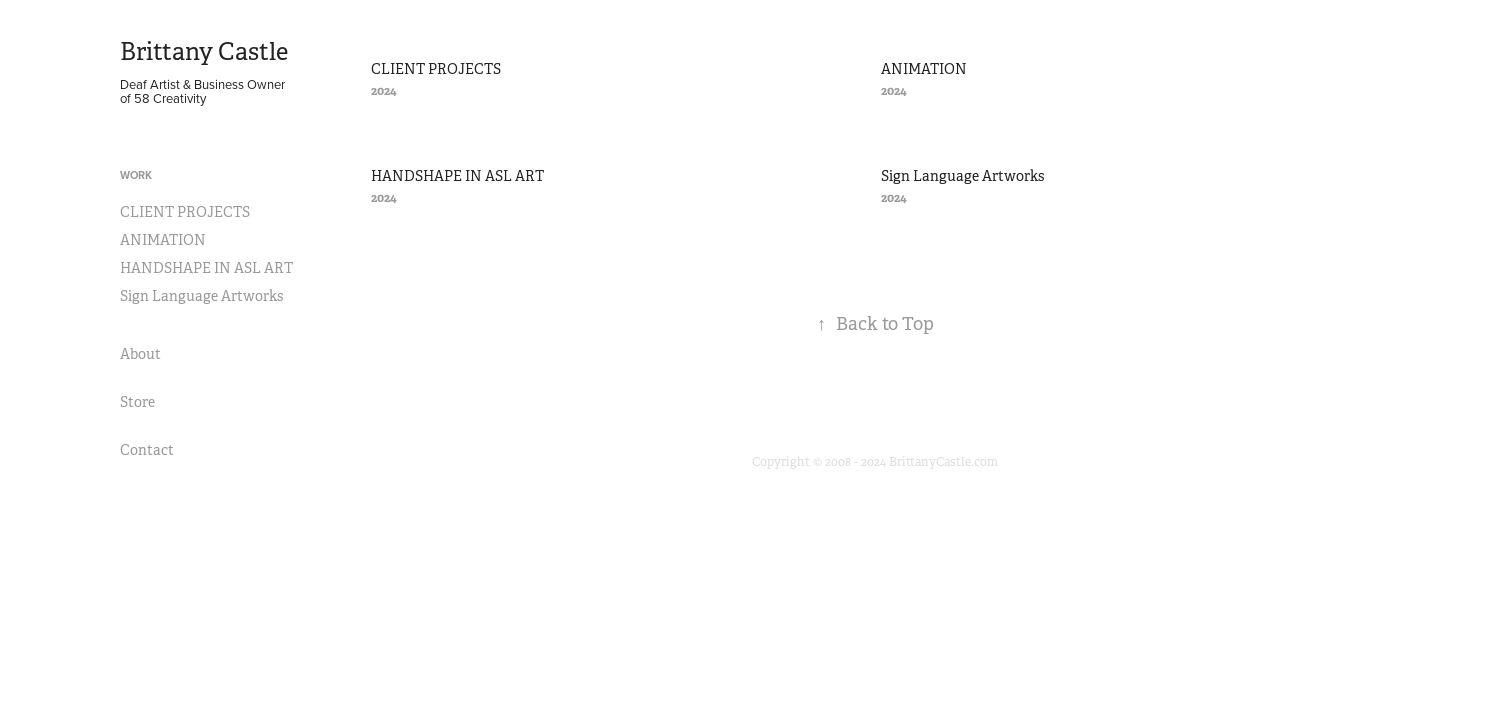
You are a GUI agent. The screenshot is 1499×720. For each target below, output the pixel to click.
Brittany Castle (204, 52)
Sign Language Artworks (201, 296)
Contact (147, 450)
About (140, 354)
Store (137, 402)
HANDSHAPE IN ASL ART (206, 268)
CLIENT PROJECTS (185, 212)
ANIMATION (163, 240)
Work (136, 175)
